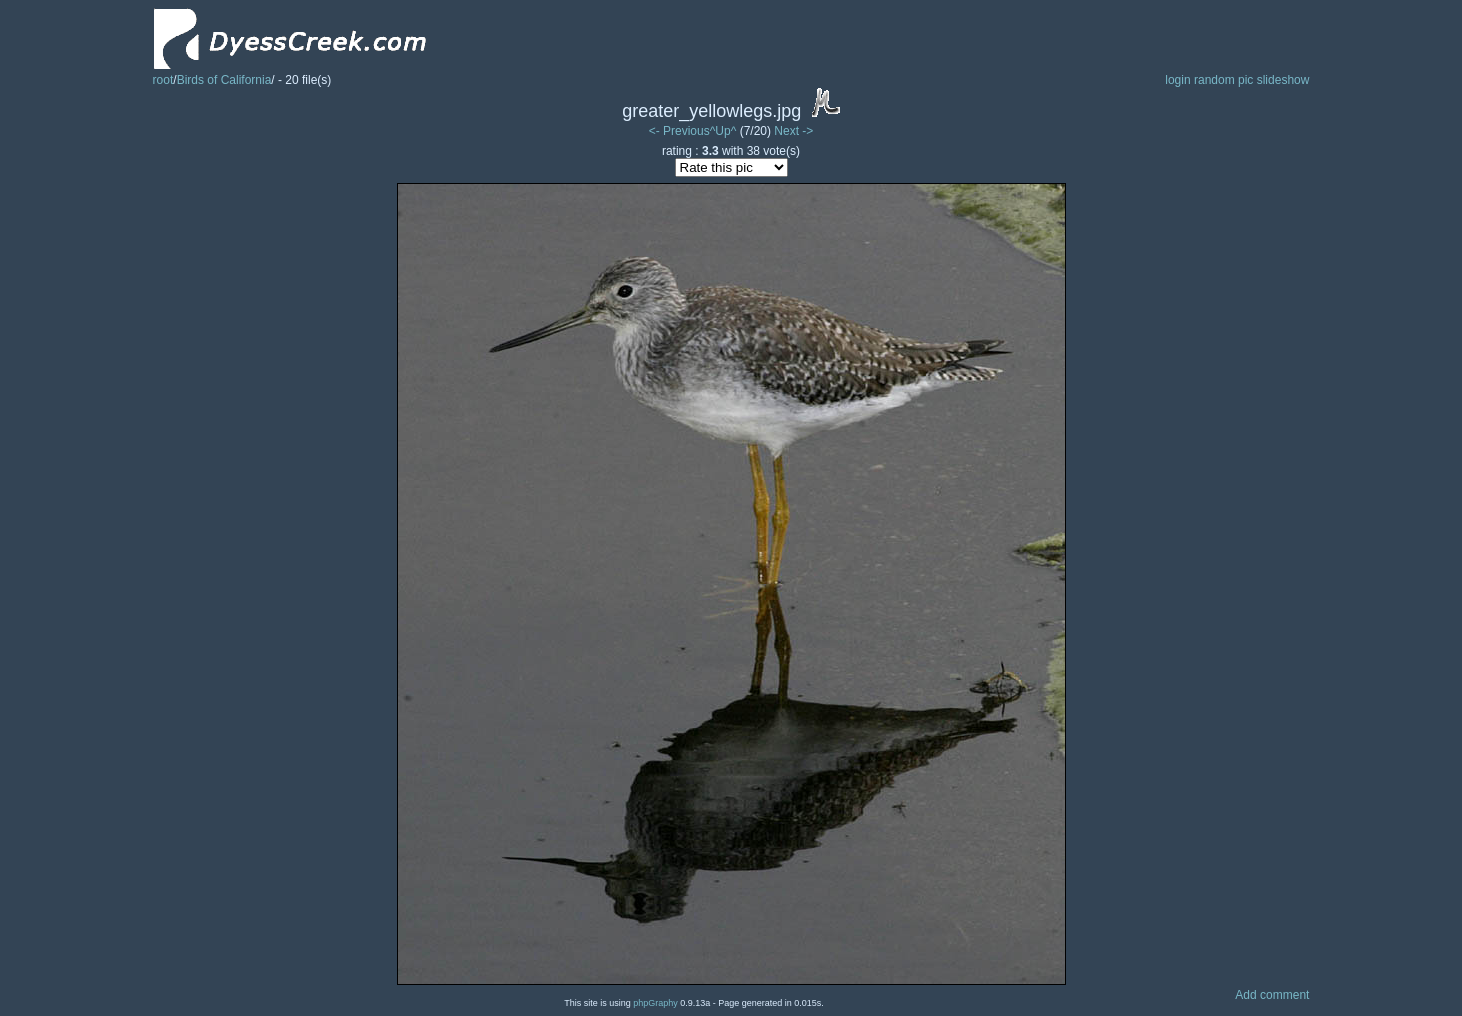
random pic (1223, 80)
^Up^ (723, 131)
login (1177, 80)
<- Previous (679, 131)
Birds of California (224, 80)
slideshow (1283, 80)
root (163, 80)
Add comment (1272, 995)
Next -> (793, 131)
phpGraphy (655, 1003)
